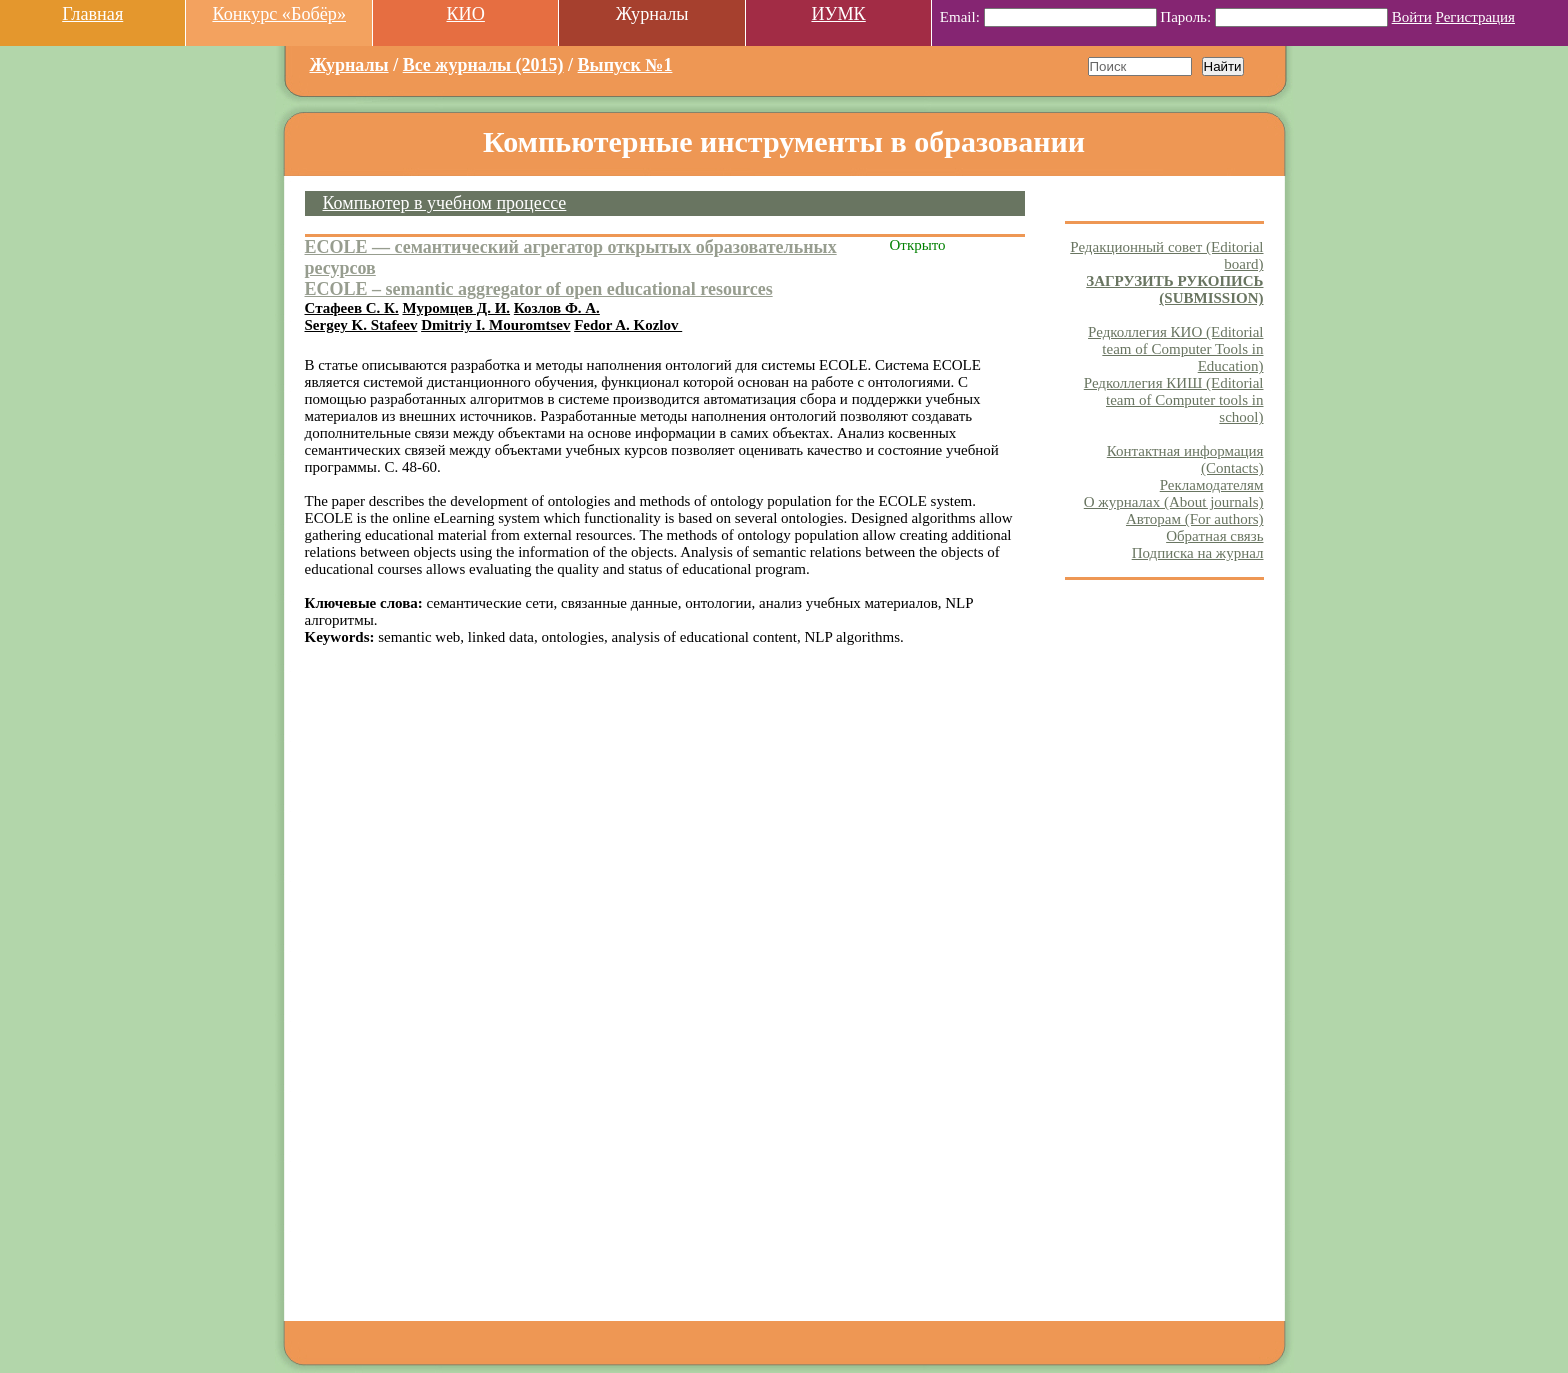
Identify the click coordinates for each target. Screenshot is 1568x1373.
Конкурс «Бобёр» (279, 14)
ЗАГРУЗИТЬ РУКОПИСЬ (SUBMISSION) (1174, 289)
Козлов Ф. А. (557, 308)
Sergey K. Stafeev (361, 325)
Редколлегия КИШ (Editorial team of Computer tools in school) (1174, 400)
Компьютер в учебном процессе (445, 203)
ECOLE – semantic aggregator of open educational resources (539, 289)
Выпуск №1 (625, 65)
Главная (92, 14)
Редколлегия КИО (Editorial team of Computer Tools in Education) (1175, 349)
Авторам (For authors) (1195, 519)
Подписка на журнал (1198, 553)
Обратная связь (1214, 536)
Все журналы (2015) (483, 65)
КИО (465, 14)
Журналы (349, 65)
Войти (1412, 17)
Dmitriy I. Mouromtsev (495, 325)
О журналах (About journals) (1174, 502)
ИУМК (838, 14)
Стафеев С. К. (352, 308)
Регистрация (1476, 17)
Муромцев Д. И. (456, 308)
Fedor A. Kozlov (628, 325)
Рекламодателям (1212, 485)
